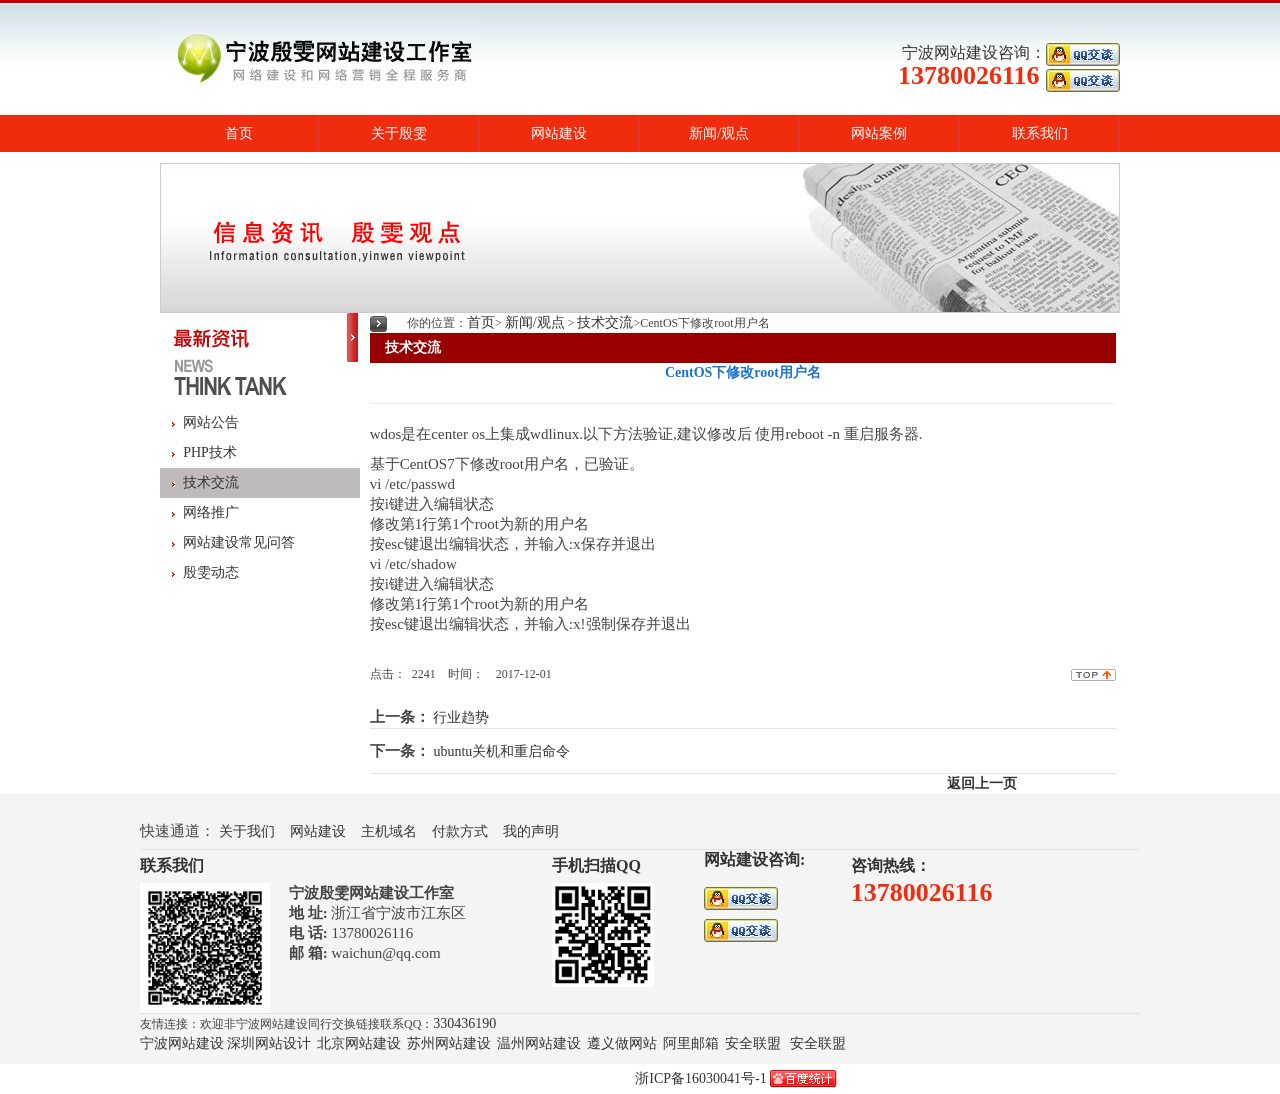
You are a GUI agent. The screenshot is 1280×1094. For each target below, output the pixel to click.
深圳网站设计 (269, 1043)
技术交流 (211, 482)
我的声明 (531, 831)
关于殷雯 (399, 133)
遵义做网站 (622, 1043)
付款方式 (460, 831)
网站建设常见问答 (239, 542)
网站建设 (559, 133)
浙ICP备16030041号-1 (700, 1078)
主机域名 (389, 831)
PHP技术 (210, 452)
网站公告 (211, 422)
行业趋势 (461, 717)
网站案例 (879, 133)
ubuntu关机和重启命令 (501, 751)
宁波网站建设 (182, 1043)
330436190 (464, 1023)
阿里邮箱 (691, 1043)
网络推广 (211, 512)
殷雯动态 (211, 572)
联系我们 (1040, 133)
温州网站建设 (539, 1043)
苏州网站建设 (449, 1043)
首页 (239, 133)
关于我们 (247, 831)
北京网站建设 (359, 1043)
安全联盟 (753, 1043)
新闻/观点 (719, 133)
